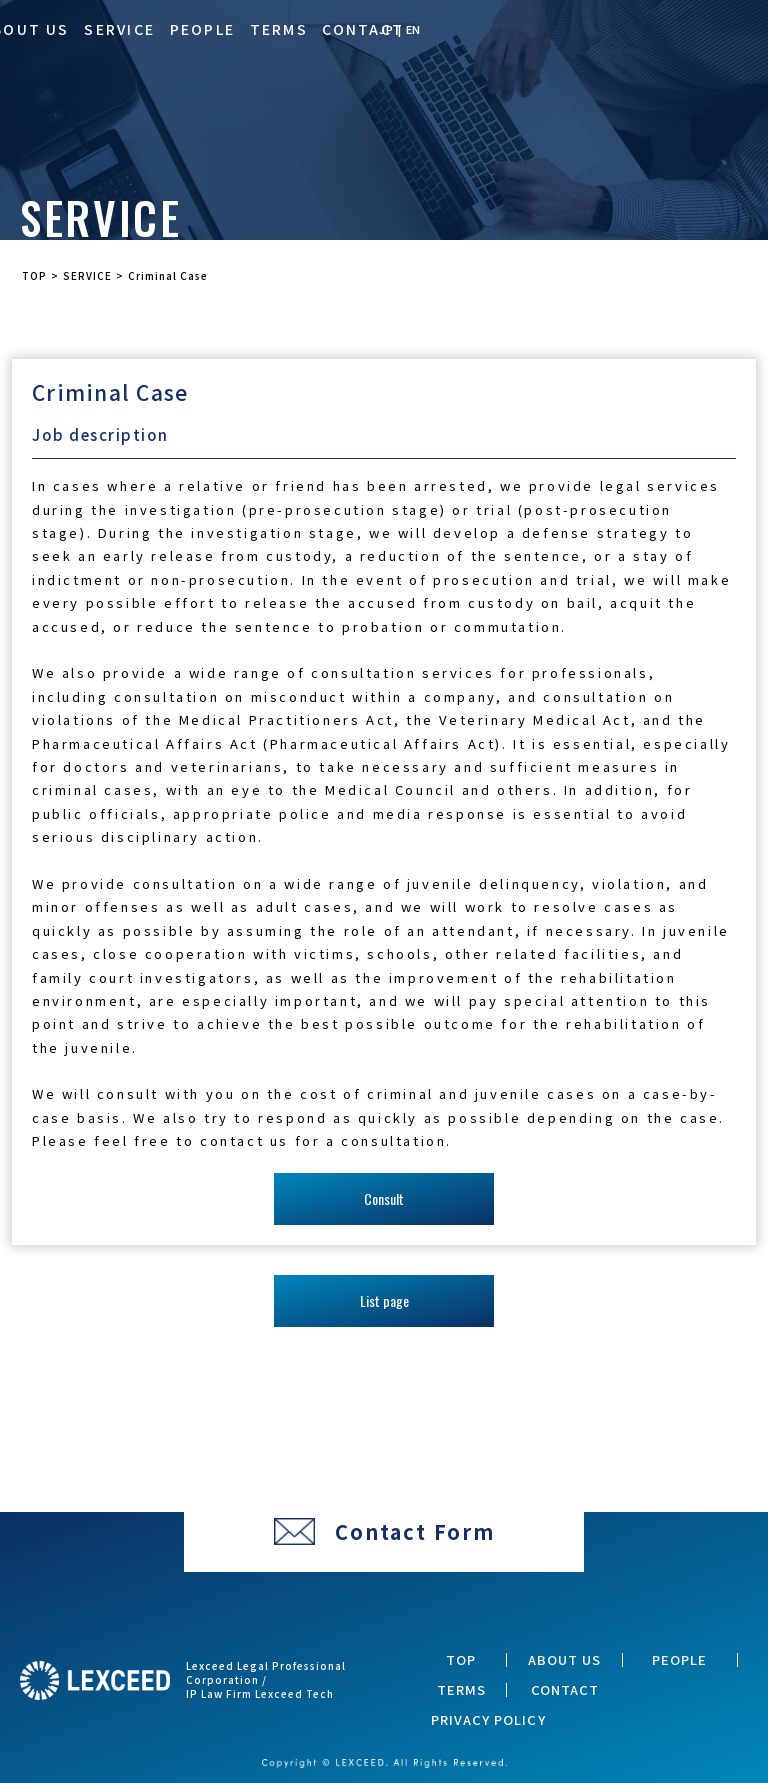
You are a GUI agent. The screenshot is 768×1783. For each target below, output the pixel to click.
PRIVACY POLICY (488, 1720)
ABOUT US (564, 1660)
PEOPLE (202, 29)
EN (414, 29)
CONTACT (363, 29)
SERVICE (119, 29)
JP (386, 29)
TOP (461, 1660)
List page (384, 1300)
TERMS (279, 29)
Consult (384, 1198)
